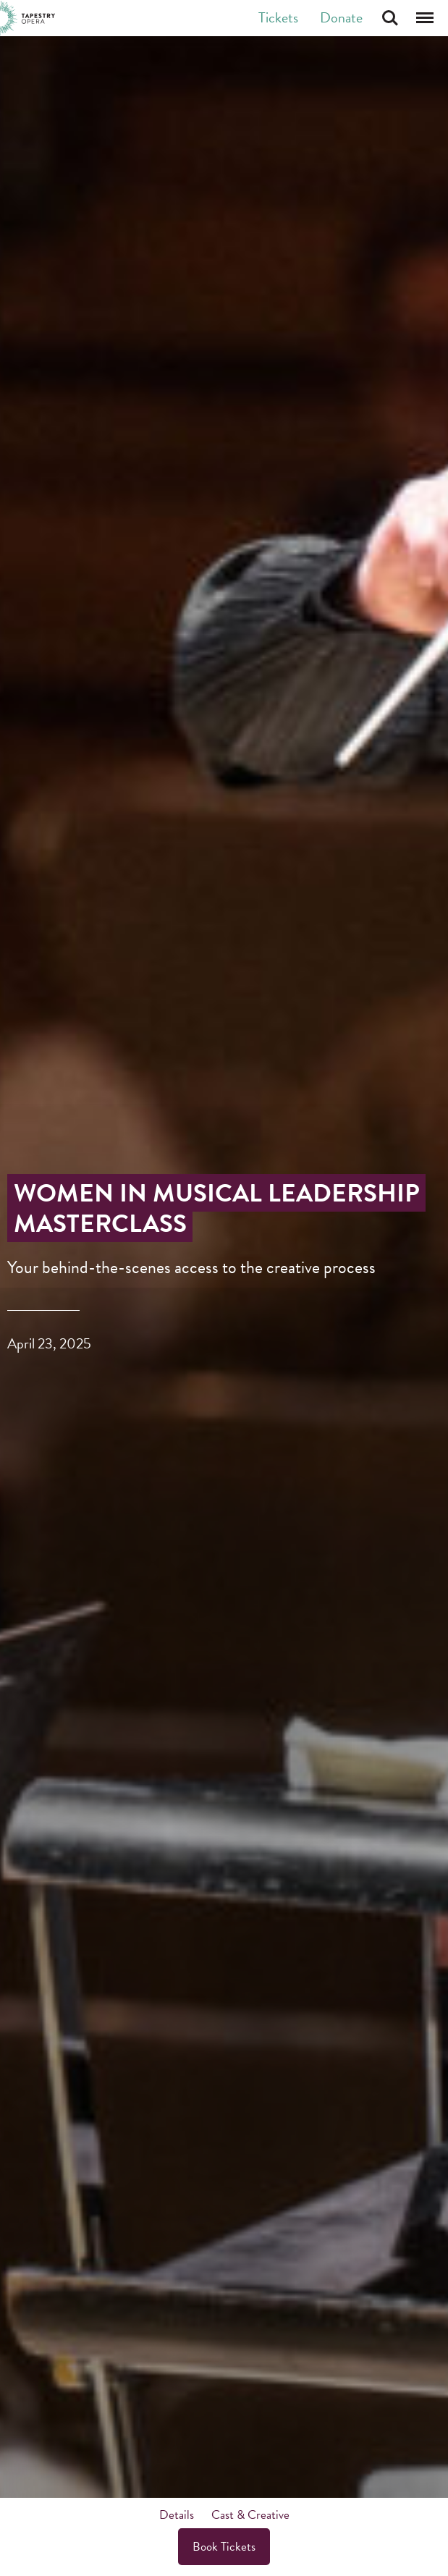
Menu (425, 18)
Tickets (278, 17)
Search (390, 18)
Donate (341, 17)
